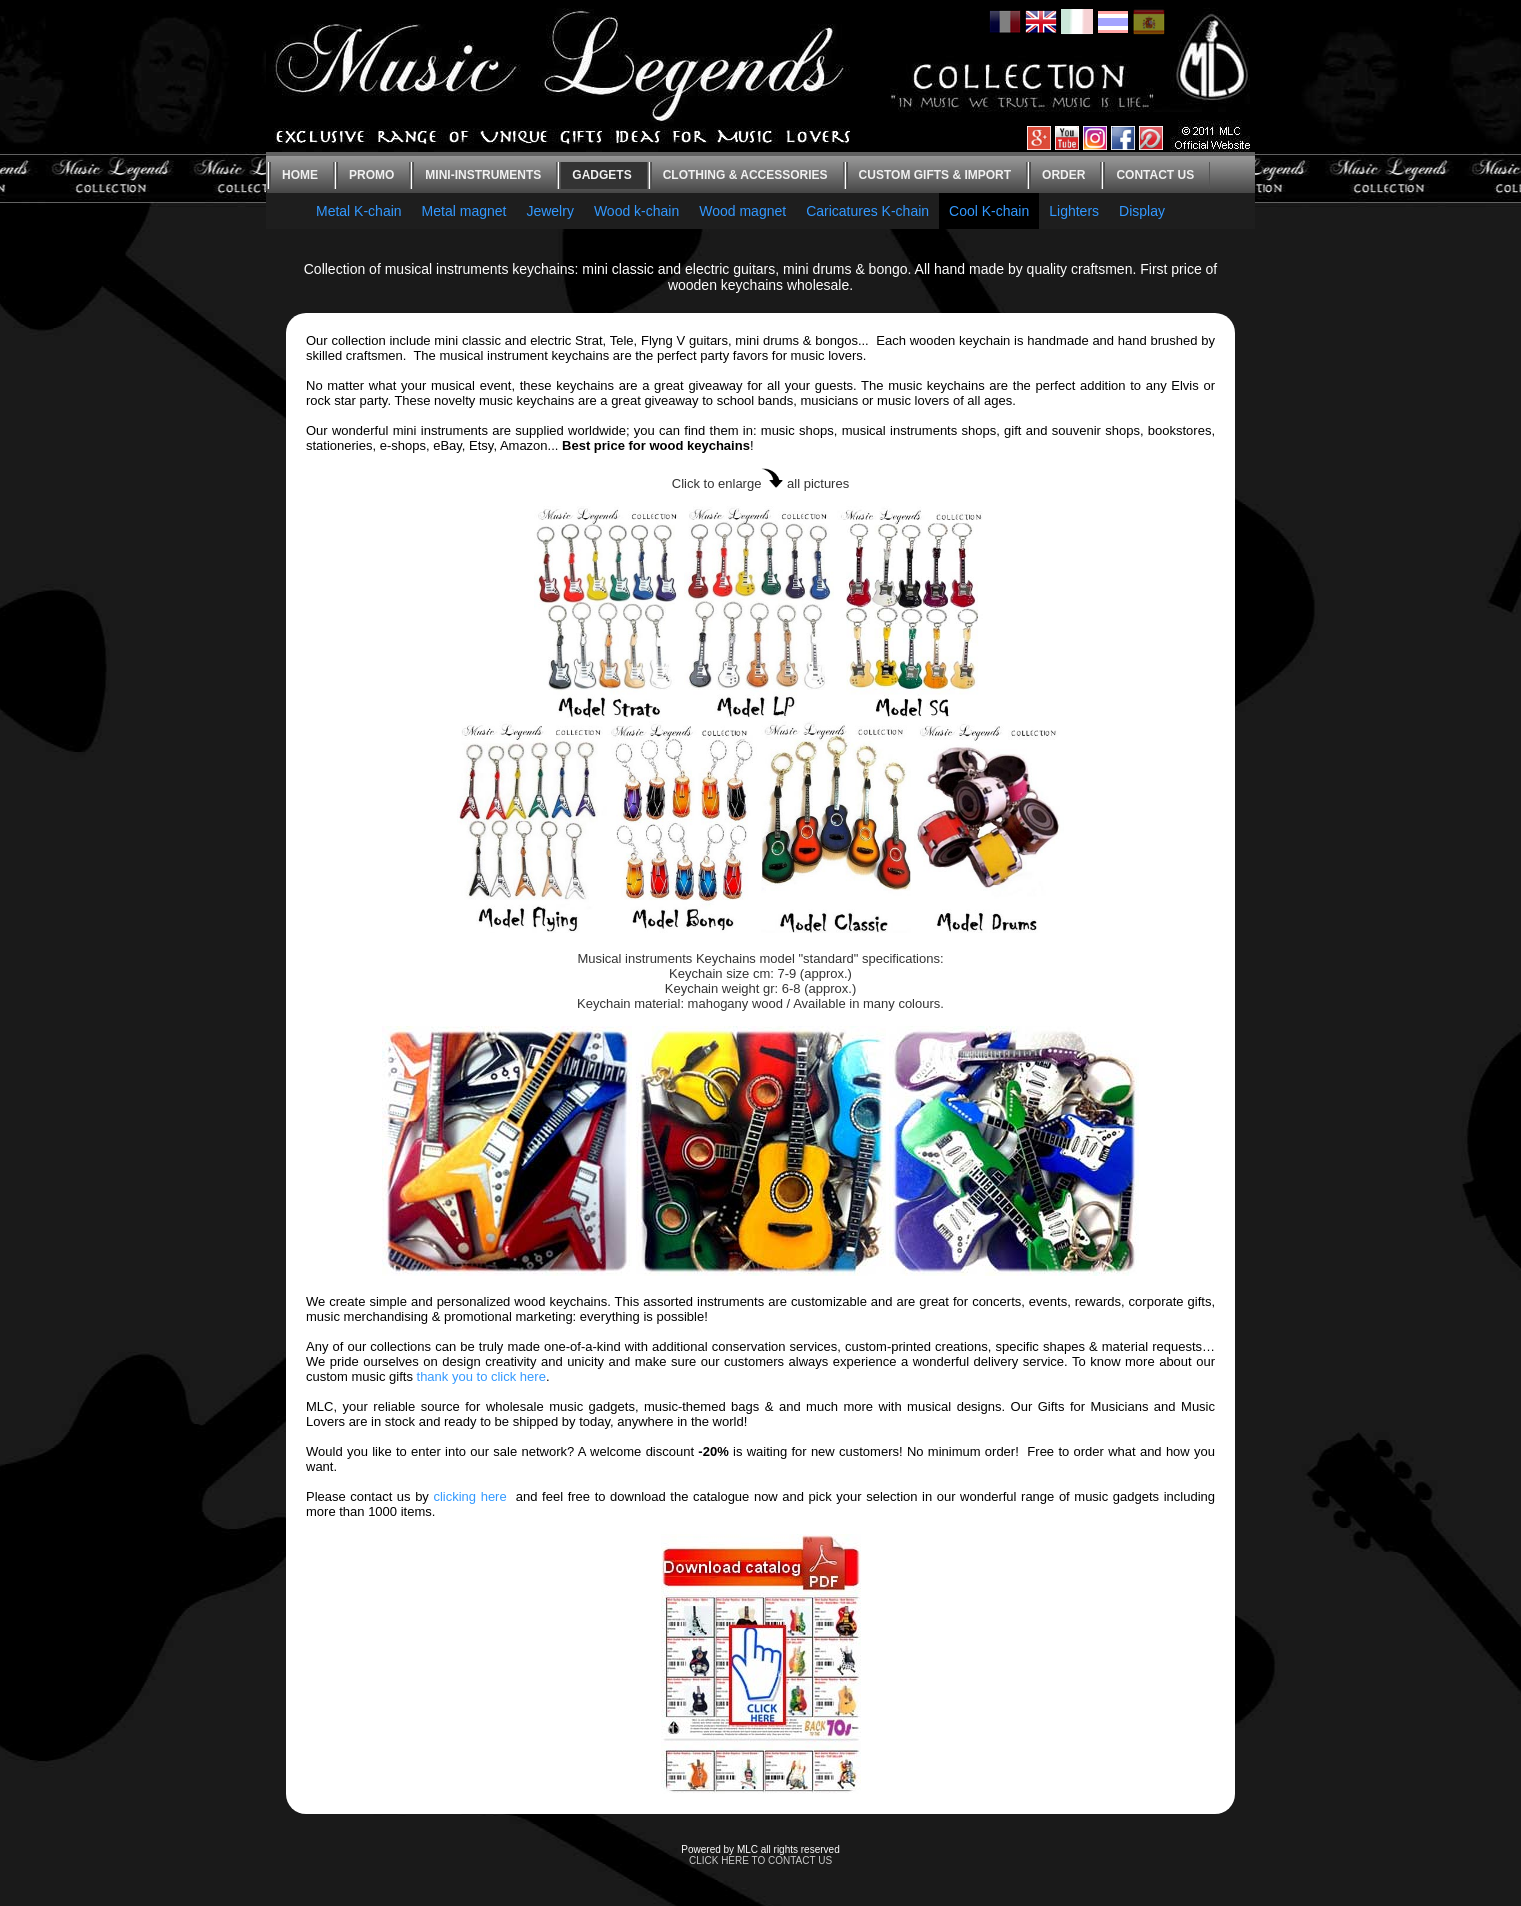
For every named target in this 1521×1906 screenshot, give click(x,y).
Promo (371, 175)
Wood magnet (742, 211)
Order (1063, 175)
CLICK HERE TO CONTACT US (760, 1860)
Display (1142, 211)
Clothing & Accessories (745, 175)
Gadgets (601, 175)
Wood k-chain (636, 211)
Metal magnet (464, 211)
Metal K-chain (359, 211)
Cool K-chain (989, 211)
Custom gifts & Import (935, 175)
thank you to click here (481, 1376)
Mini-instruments (483, 175)
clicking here (469, 1496)
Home (300, 175)
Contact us (1155, 175)
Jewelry (549, 211)
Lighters (1074, 211)
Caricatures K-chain (867, 211)
